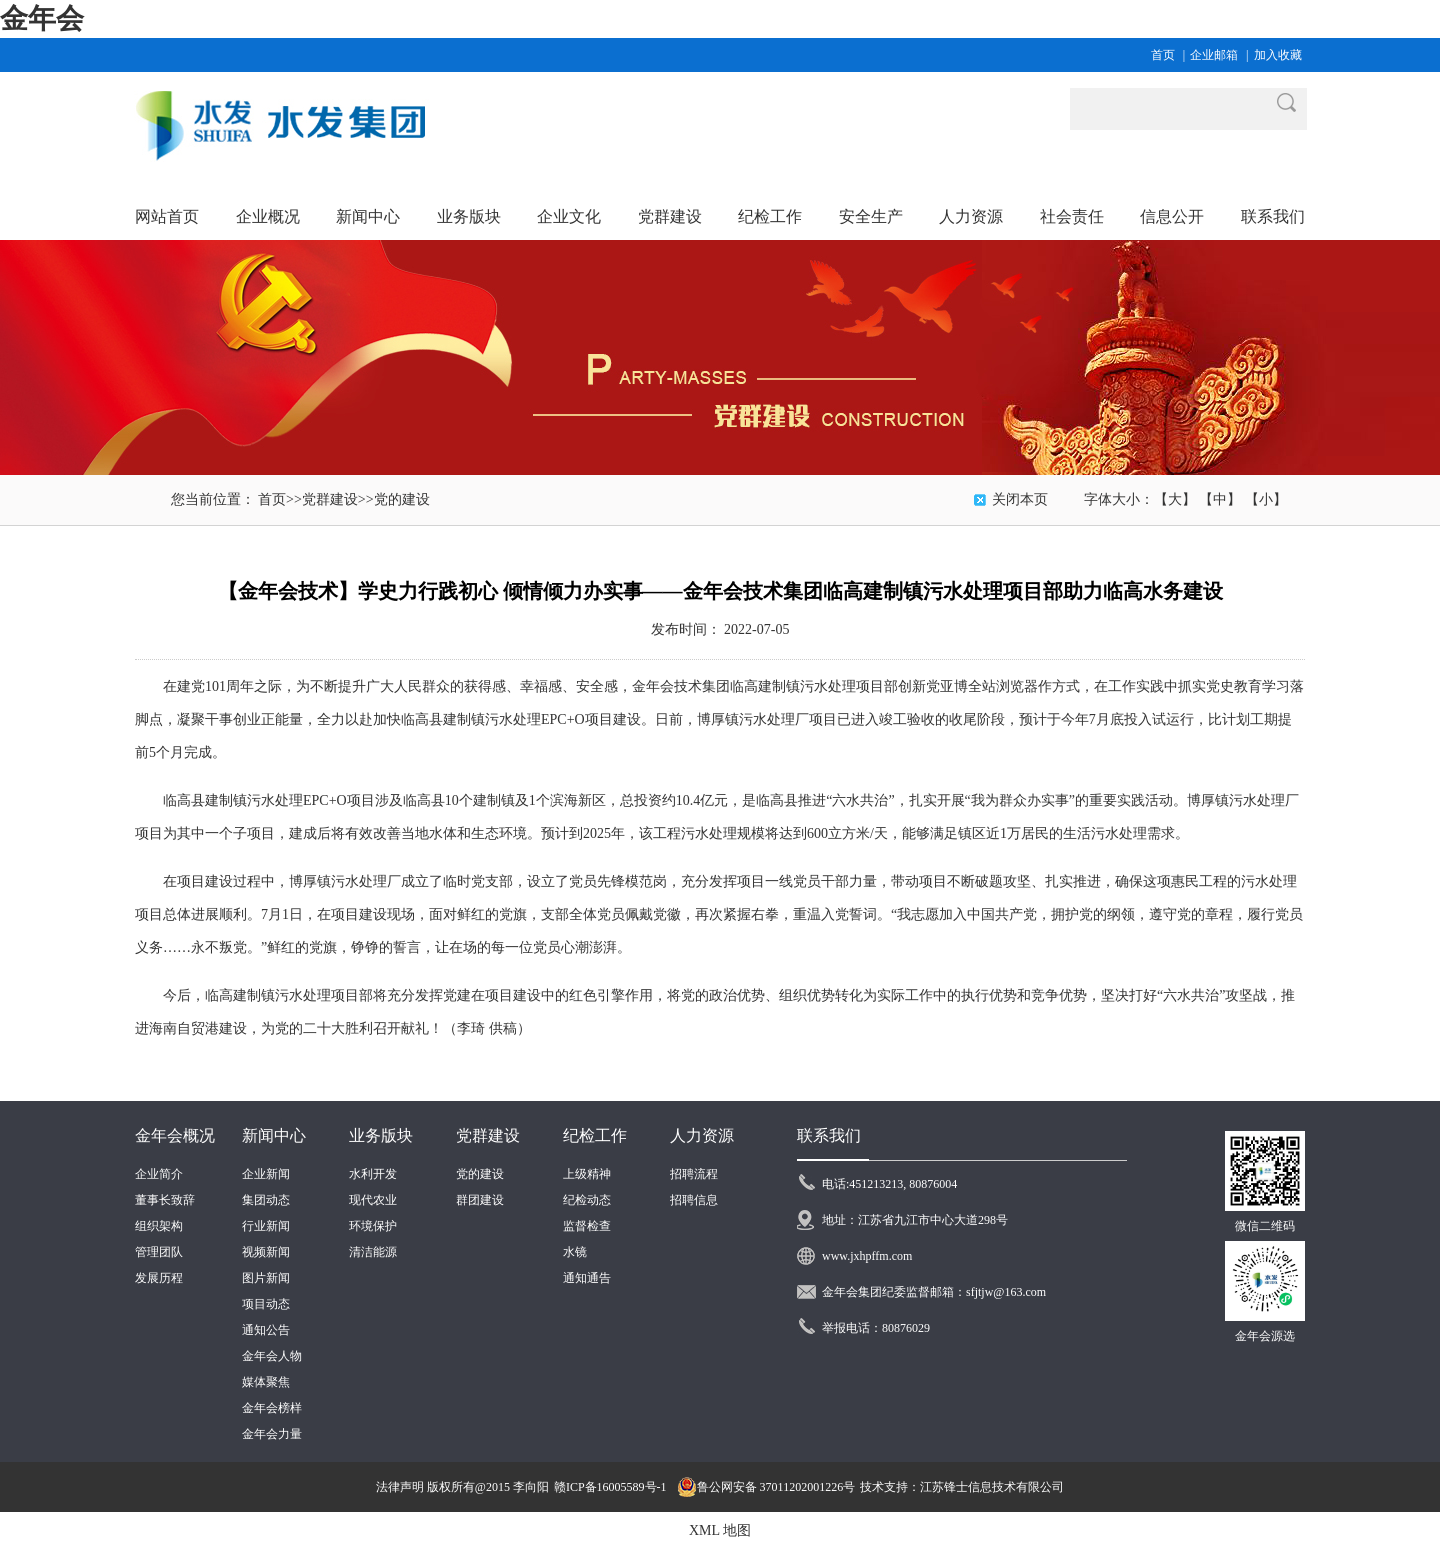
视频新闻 (266, 1252)
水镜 (575, 1252)
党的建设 (402, 499)
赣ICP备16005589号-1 (610, 1487)
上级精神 (587, 1174)
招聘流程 (694, 1174)
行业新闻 (266, 1226)
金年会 (42, 18)
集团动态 (266, 1200)
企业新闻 (266, 1174)
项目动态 (266, 1304)
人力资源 (702, 1135)
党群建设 (330, 499)
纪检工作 (595, 1135)
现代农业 (373, 1200)
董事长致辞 (165, 1200)
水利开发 (373, 1174)
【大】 (1175, 499)
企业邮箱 (1214, 55)
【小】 (1266, 499)
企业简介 (159, 1174)
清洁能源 (373, 1252)
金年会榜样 (272, 1408)
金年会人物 (272, 1356)
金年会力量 (272, 1434)
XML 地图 (720, 1530)
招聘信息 (694, 1200)
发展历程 (159, 1278)
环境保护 (373, 1226)
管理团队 (159, 1252)
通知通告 (587, 1278)
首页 (1163, 55)
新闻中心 (274, 1135)
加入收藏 (1278, 55)
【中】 (1220, 499)
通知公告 (266, 1330)
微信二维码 (1265, 1226)
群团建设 (480, 1200)
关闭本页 (1020, 499)
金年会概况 (175, 1135)
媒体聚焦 (266, 1382)
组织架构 (159, 1226)
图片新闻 (266, 1278)
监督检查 (587, 1226)
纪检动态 (587, 1200)
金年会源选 (1265, 1336)
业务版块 (381, 1135)
